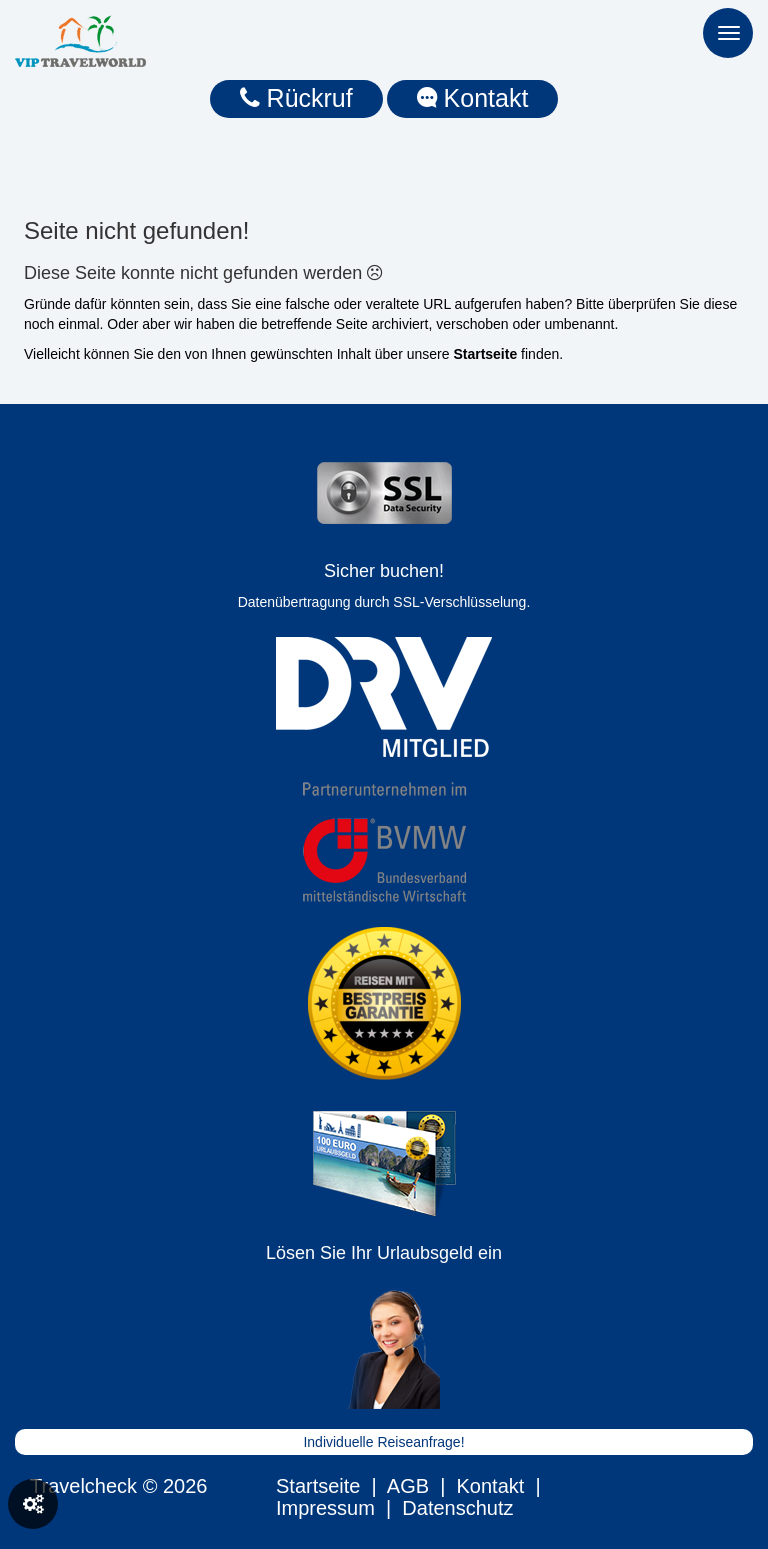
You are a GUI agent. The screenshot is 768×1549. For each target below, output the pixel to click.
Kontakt (473, 98)
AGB (408, 1486)
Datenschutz (457, 1508)
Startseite (318, 1486)
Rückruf (296, 98)
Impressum (325, 1508)
